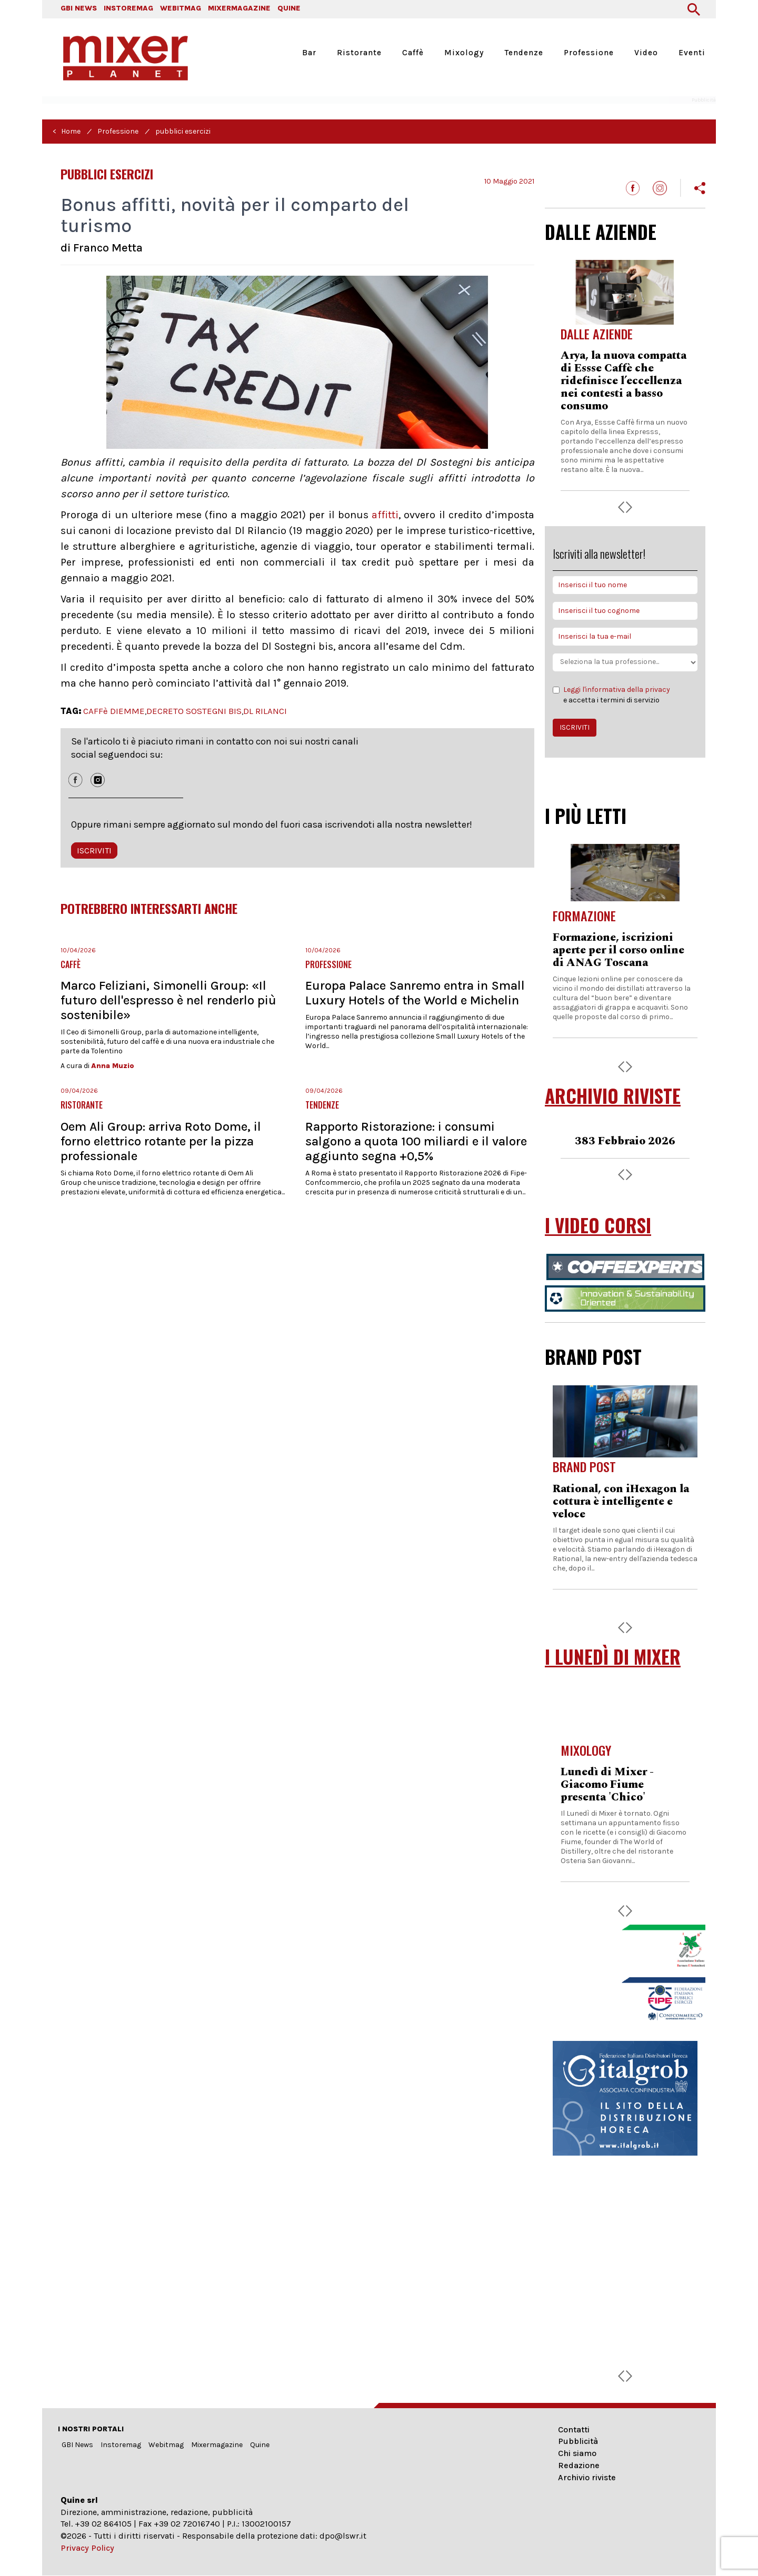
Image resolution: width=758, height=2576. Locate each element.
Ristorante (359, 52)
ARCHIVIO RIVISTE (613, 1095)
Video (646, 52)
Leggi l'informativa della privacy (616, 689)
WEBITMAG (180, 8)
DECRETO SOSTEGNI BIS (194, 711)
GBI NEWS (79, 8)
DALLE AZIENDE (600, 231)
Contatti (574, 2429)
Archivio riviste (587, 2477)
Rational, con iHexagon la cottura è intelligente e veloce (621, 1502)
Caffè (413, 52)
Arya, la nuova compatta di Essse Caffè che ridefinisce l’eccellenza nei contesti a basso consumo (623, 381)
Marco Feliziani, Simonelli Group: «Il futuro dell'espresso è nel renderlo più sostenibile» (168, 1000)
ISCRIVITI (94, 851)
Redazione (579, 2465)
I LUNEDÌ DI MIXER (613, 1656)
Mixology (464, 52)
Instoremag (121, 2444)
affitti (385, 515)
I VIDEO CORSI (598, 1225)
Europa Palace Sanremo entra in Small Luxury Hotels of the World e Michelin (415, 993)
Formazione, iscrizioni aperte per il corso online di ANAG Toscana (618, 950)
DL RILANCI (265, 711)
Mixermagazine (217, 2444)
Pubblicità (578, 2441)
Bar (309, 52)
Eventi (692, 52)
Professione (589, 52)
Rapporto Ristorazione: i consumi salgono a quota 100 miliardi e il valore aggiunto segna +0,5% (416, 1141)
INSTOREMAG (128, 8)
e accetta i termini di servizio (611, 695)
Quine (260, 2444)
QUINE (289, 8)
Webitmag (166, 2444)
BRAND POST (593, 1356)
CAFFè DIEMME (114, 711)
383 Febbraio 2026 (625, 1141)
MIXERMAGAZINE (239, 8)
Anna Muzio (112, 1065)
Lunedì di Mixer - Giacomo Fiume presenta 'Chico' (607, 1785)
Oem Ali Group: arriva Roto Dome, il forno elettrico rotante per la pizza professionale (161, 1141)
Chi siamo (577, 2453)
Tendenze (523, 52)
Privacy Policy (87, 2548)
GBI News (77, 2444)
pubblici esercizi (183, 131)
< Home (67, 131)
